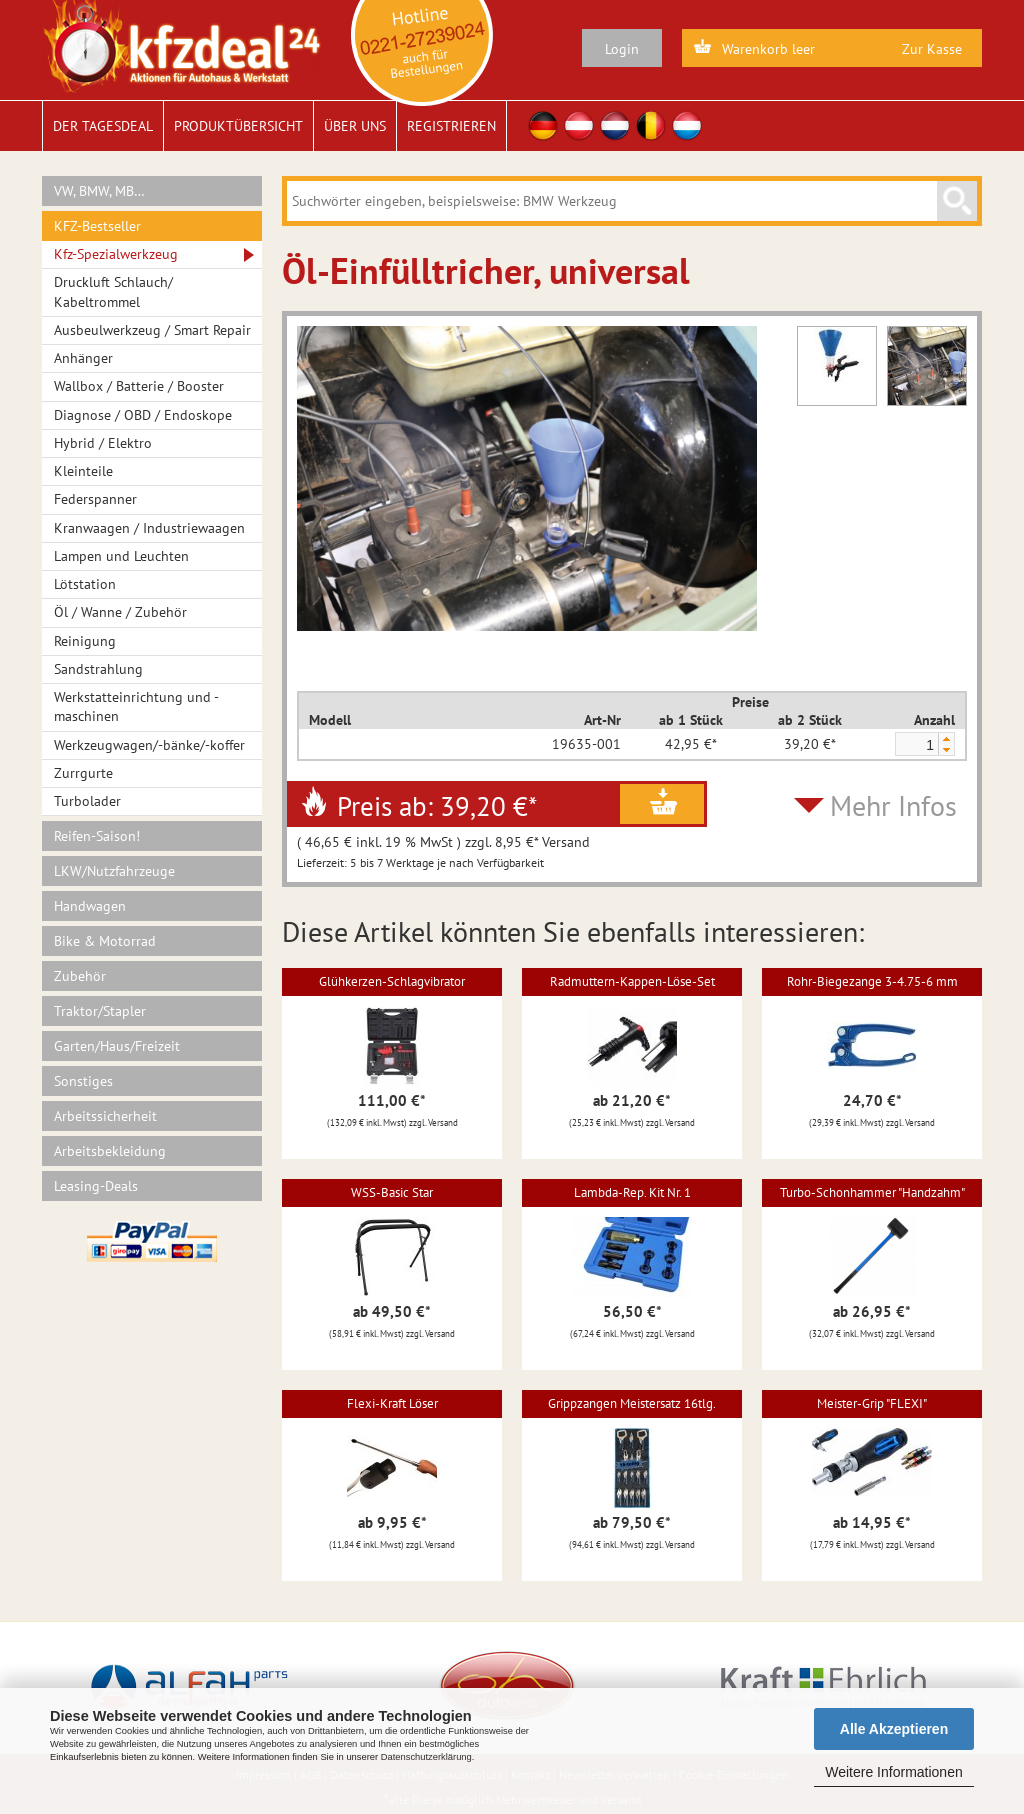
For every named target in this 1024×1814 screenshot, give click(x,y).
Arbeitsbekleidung (110, 1151)
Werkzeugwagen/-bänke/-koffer (149, 745)
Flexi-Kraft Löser (392, 1403)
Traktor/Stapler (100, 1011)
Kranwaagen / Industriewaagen (149, 528)
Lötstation (85, 584)
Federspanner (95, 499)
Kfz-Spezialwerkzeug (116, 254)
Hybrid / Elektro (103, 443)
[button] (946, 738)
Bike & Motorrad (105, 941)
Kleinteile (83, 471)
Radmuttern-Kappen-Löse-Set (632, 981)
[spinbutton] (916, 745)
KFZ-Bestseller (97, 226)
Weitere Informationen (893, 1772)
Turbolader (87, 801)
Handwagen (90, 906)
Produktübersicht (238, 126)
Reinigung (85, 641)
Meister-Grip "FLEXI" (872, 1403)
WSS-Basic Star (392, 1192)
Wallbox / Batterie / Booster (139, 386)
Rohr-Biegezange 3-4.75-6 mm (872, 981)
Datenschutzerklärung (426, 1757)
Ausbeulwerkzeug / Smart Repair (152, 330)
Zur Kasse (932, 49)
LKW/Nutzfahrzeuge (114, 871)
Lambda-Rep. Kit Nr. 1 (632, 1192)
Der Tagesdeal (103, 126)
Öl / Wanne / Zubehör (120, 612)
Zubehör (80, 976)
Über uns (355, 126)
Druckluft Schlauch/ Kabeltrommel (113, 291)
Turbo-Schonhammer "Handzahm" (872, 1192)
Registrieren (451, 126)
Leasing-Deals (96, 1186)
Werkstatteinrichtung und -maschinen (136, 706)
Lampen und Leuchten (121, 556)
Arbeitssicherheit (105, 1116)
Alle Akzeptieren (894, 1729)
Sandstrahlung (98, 669)
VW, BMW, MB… (99, 191)
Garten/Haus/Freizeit (117, 1046)
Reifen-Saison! (97, 836)
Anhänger (83, 358)
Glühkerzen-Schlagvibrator (392, 981)
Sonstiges (83, 1081)
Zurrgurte (83, 773)
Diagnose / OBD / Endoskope (143, 415)
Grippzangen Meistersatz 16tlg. (632, 1403)
